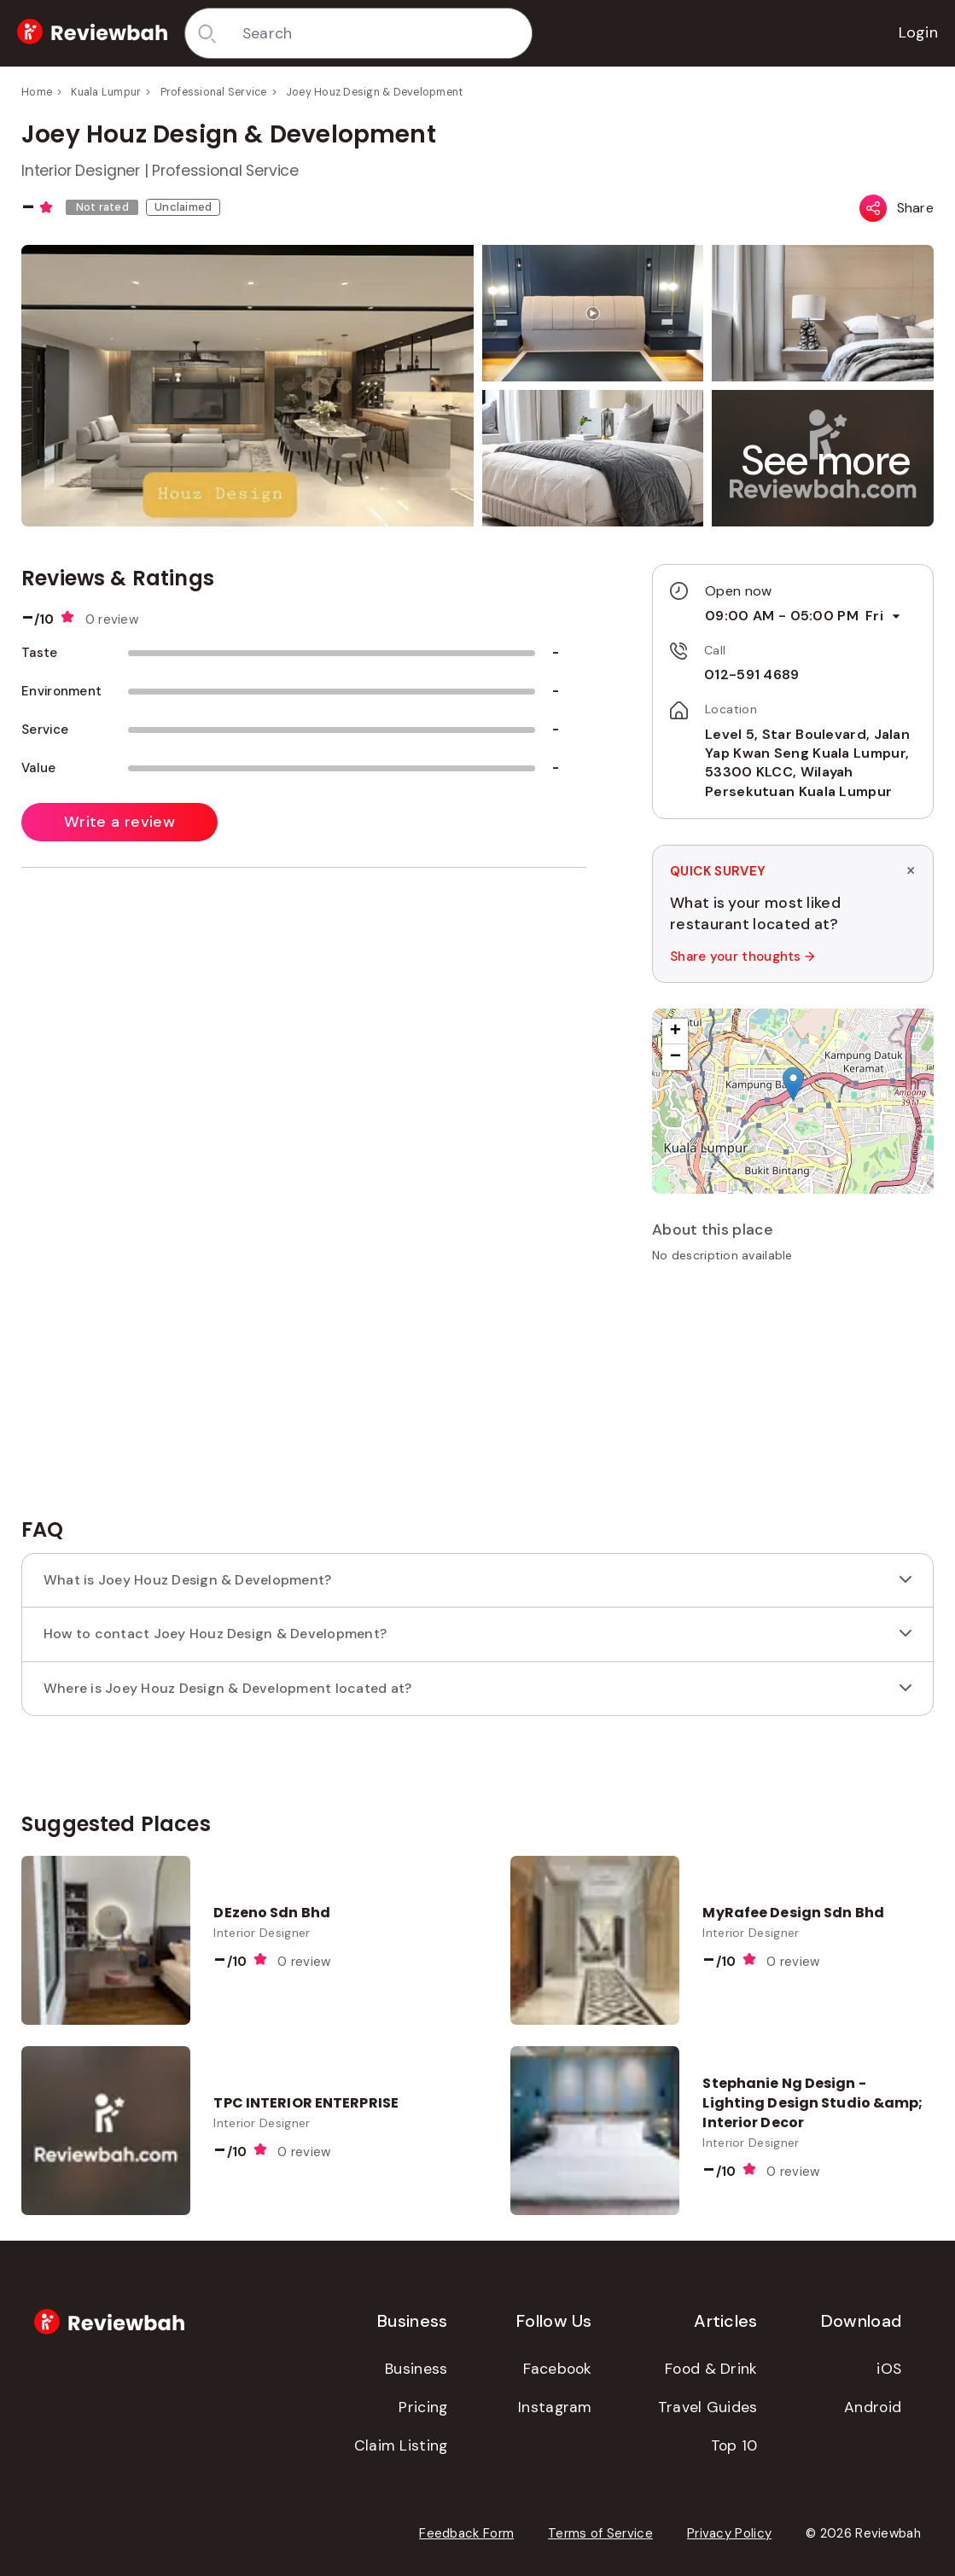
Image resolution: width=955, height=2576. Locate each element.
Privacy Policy (729, 2533)
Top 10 (734, 2445)
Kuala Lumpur (106, 92)
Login (919, 32)
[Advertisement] (793, 1396)
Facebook (557, 2368)
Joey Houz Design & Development (374, 92)
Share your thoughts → (742, 956)
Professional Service (213, 92)
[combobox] (381, 33)
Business (416, 2368)
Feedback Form (466, 2533)
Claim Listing (401, 2445)
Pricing (423, 2407)
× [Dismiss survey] (911, 871)
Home (36, 92)
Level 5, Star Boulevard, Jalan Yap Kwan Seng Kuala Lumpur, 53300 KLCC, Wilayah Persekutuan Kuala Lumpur (807, 762)
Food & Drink (711, 2368)
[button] (826, 460)
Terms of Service (600, 2533)
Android (872, 2407)
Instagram (555, 2407)
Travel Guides (708, 2407)
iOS (888, 2368)
